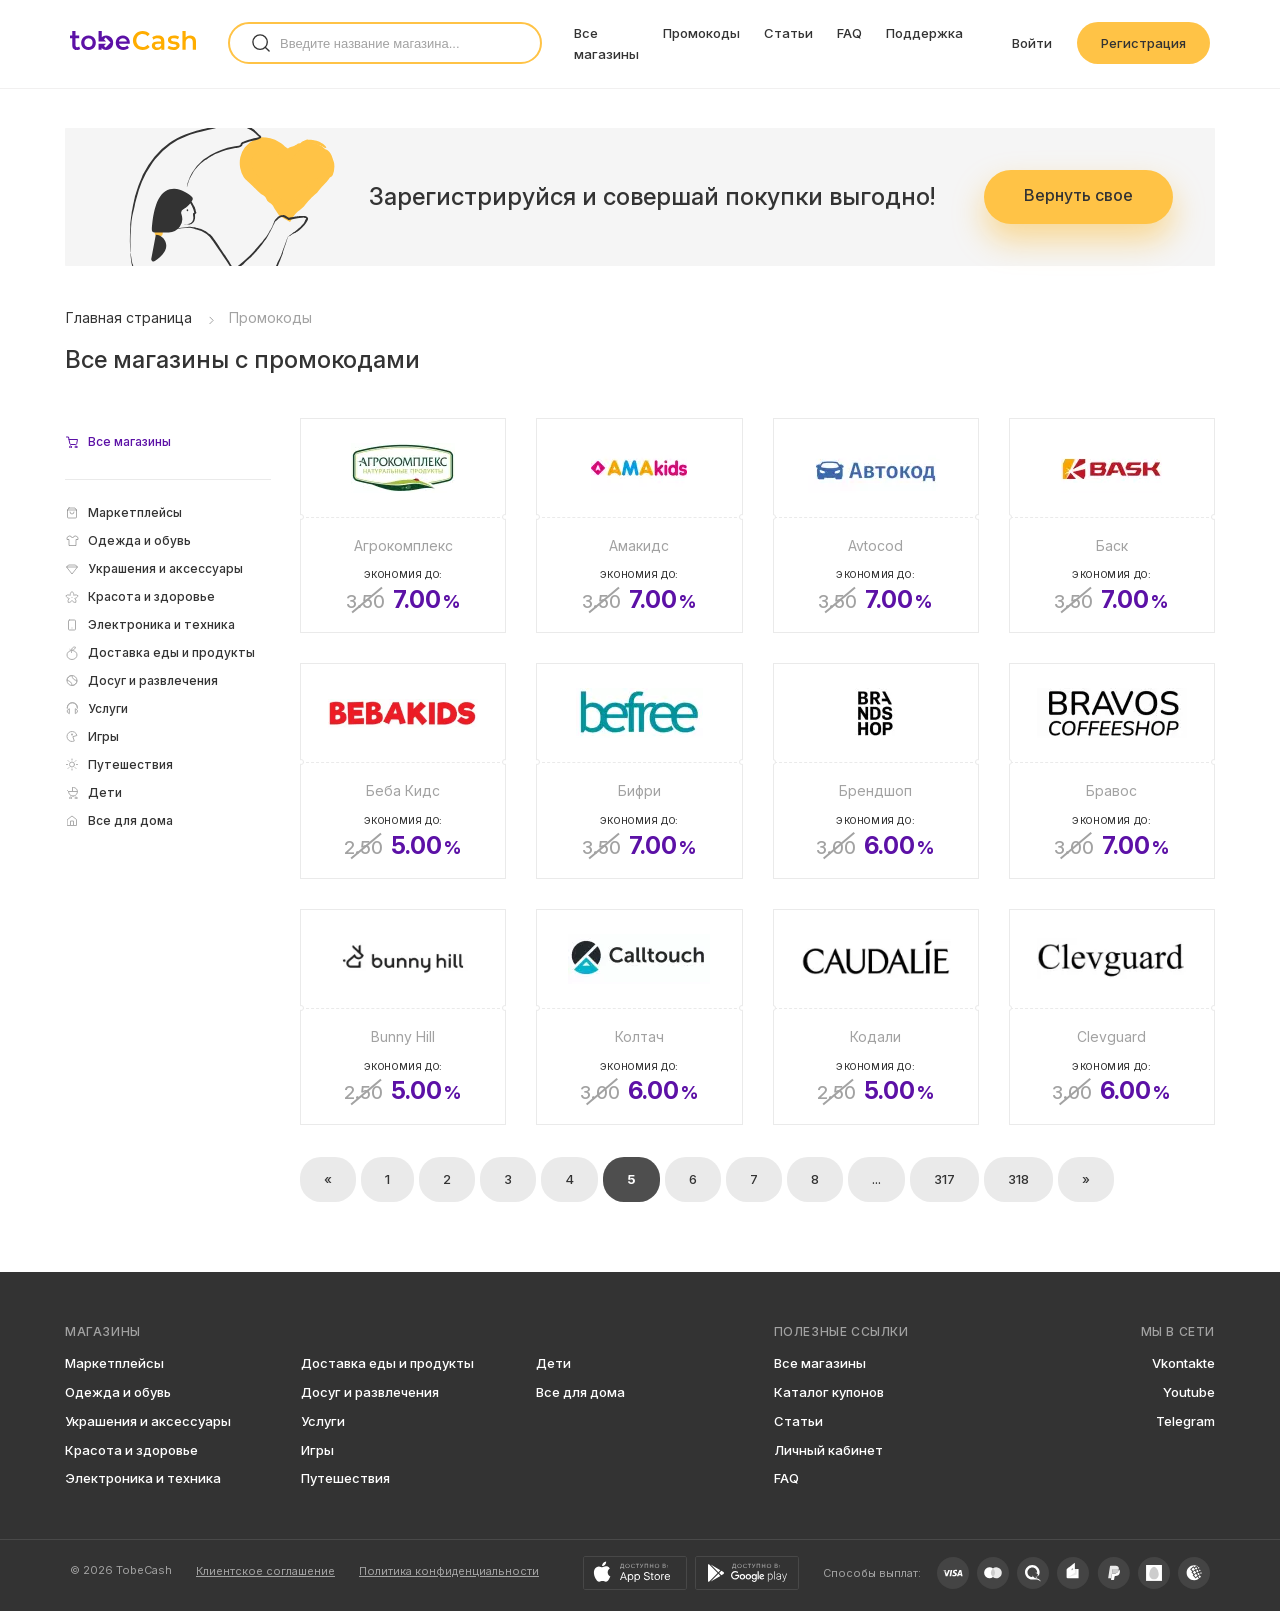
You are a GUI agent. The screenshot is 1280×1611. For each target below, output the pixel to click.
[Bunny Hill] (403, 1017)
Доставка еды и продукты (387, 1363)
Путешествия (345, 1478)
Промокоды (701, 33)
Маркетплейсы (114, 1363)
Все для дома (580, 1392)
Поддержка (924, 33)
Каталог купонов (829, 1392)
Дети (553, 1363)
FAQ (849, 33)
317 (944, 1179)
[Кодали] (876, 1017)
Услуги (323, 1421)
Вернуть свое (1078, 195)
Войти (1032, 43)
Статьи (788, 33)
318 (1018, 1179)
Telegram (1185, 1421)
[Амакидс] (639, 526)
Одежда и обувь (118, 1392)
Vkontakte (1183, 1363)
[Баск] (1112, 526)
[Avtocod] (876, 526)
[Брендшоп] (876, 771)
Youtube (1189, 1392)
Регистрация (1143, 43)
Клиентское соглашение (265, 1571)
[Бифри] (639, 771)
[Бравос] (1112, 771)
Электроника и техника (143, 1478)
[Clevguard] (1112, 1017)
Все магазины (820, 1363)
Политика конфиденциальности (449, 1571)
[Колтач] (639, 1017)
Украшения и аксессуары (148, 1421)
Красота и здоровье (131, 1450)
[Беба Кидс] (403, 771)
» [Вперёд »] (1086, 1179)
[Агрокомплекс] (403, 526)
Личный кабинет (828, 1450)
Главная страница (129, 317)
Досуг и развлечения (370, 1392)
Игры (317, 1450)
